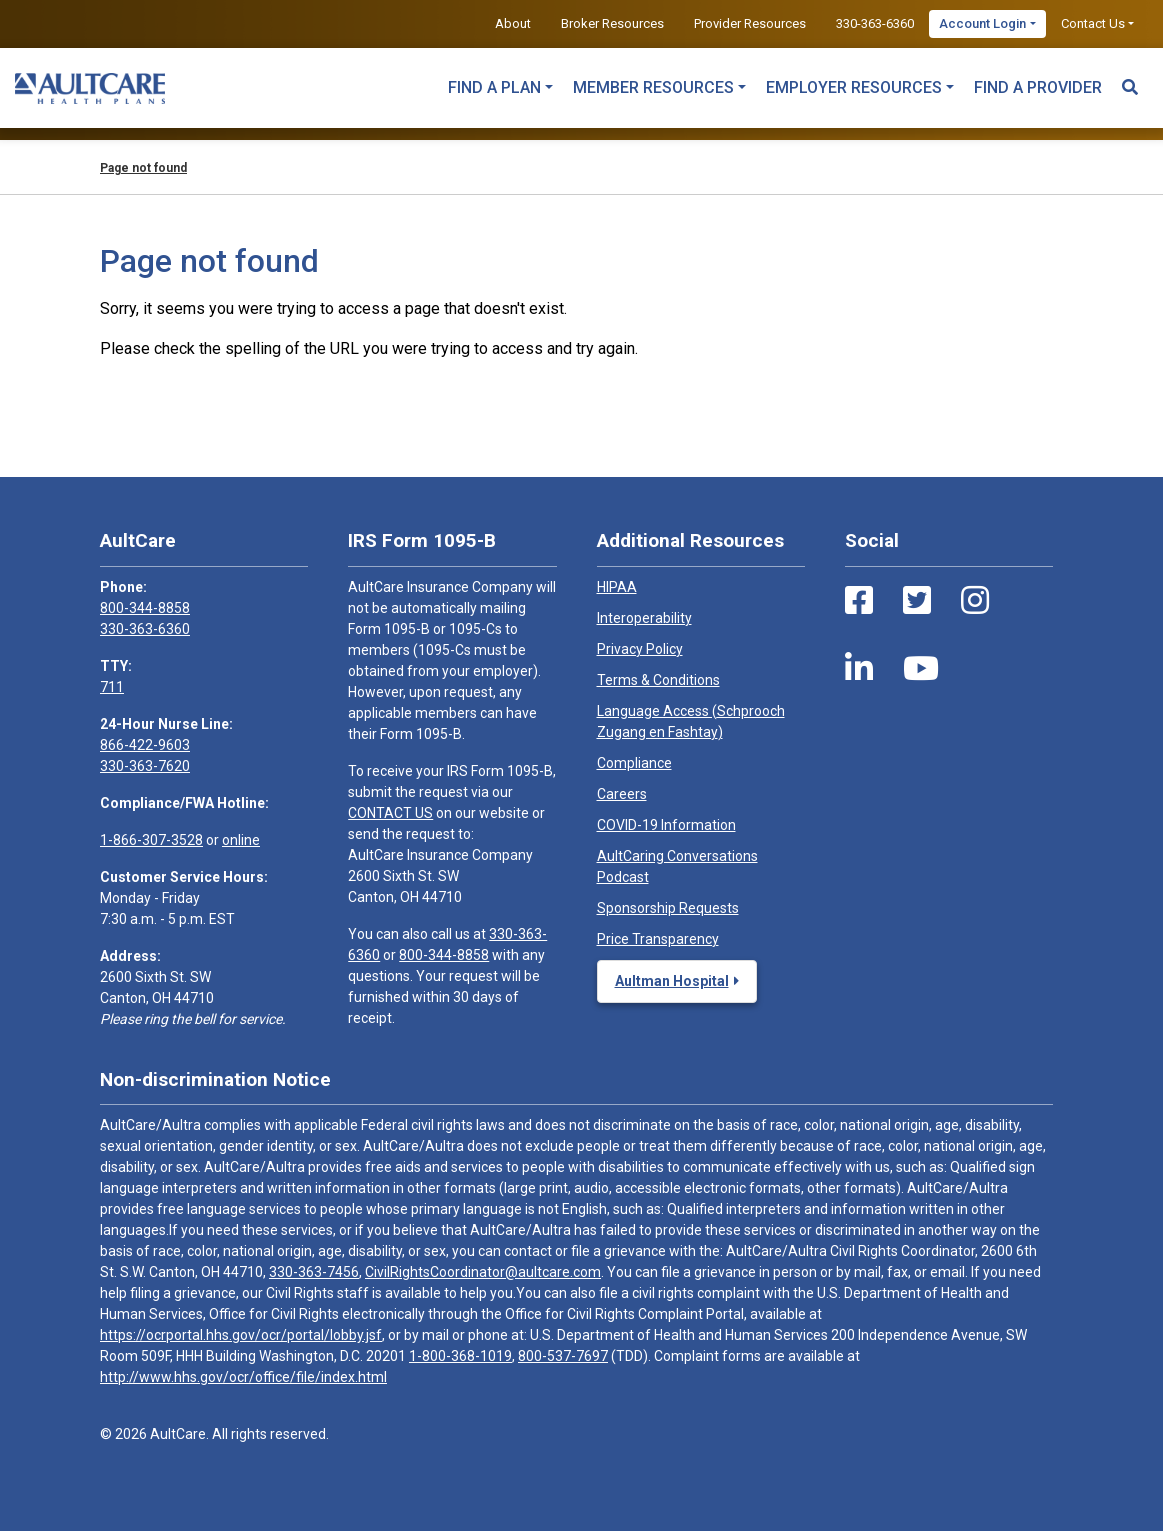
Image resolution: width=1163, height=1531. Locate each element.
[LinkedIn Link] (859, 669)
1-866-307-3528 (151, 840)
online (241, 840)
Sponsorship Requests (668, 908)
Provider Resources (750, 23)
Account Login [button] (982, 23)
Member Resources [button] (653, 87)
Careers (622, 794)
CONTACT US (390, 813)
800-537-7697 (563, 1356)
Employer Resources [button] (854, 87)
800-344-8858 (145, 608)
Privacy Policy (640, 649)
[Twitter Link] (917, 601)
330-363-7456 (314, 1272)
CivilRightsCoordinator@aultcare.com (483, 1272)
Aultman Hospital (672, 981)
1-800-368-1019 (460, 1356)
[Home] (90, 88)
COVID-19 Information (666, 825)
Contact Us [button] (1093, 23)
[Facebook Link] (859, 601)
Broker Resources (612, 23)
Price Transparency (658, 939)
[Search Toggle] (1130, 78)
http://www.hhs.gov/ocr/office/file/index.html (243, 1377)
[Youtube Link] (921, 669)
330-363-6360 (875, 23)
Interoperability (644, 618)
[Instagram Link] (975, 601)
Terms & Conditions (658, 680)
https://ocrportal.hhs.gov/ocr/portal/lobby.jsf (241, 1335)
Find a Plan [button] (494, 87)
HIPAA (617, 587)
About (513, 23)
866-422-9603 (145, 745)
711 (112, 687)
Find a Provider (1038, 87)
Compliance (634, 763)
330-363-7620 (145, 766)
